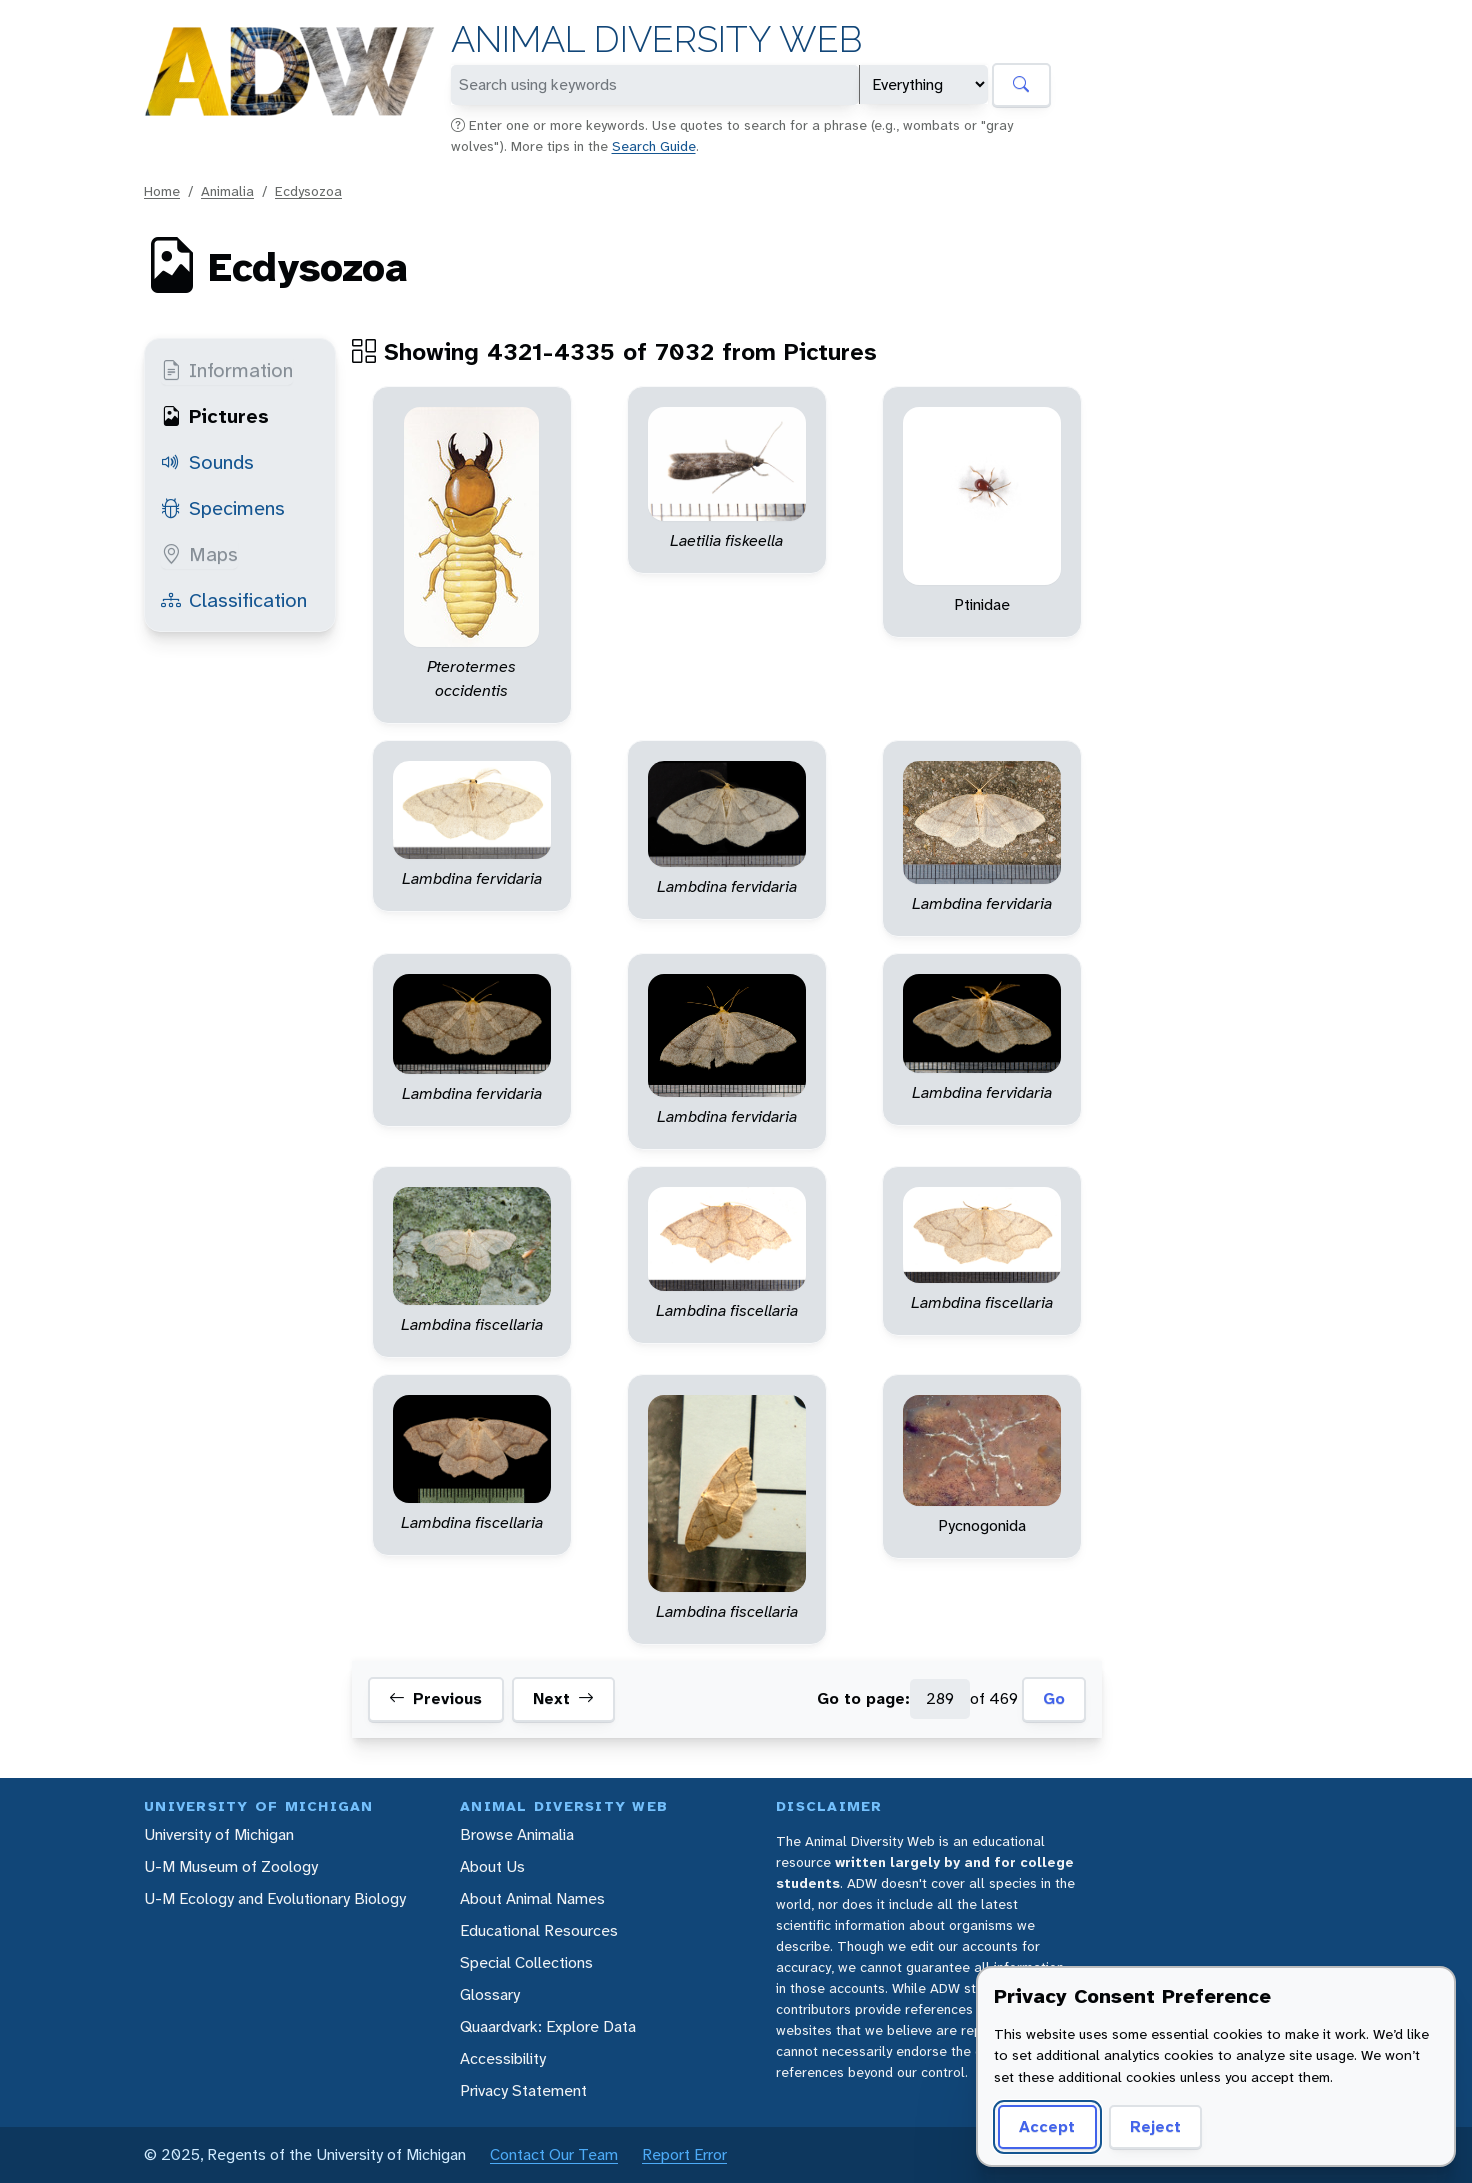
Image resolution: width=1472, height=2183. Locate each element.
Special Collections (526, 1962)
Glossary (490, 1994)
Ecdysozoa (308, 191)
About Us (492, 1866)
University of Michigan (219, 1834)
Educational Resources (539, 1930)
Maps (199, 554)
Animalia (227, 191)
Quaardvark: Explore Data (548, 2026)
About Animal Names (532, 1898)
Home (162, 191)
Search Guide (654, 146)
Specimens (223, 508)
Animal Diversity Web (656, 39)
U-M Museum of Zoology (231, 1866)
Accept (1047, 2126)
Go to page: (863, 1698)
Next (563, 1699)
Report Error (684, 2154)
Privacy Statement (523, 2090)
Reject (1155, 2126)
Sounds (207, 462)
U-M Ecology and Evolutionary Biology (275, 1898)
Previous (435, 1699)
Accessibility (503, 2058)
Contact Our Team (554, 2154)
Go (1054, 1698)
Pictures (215, 416)
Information (227, 370)
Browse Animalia (517, 1834)
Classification (234, 600)
